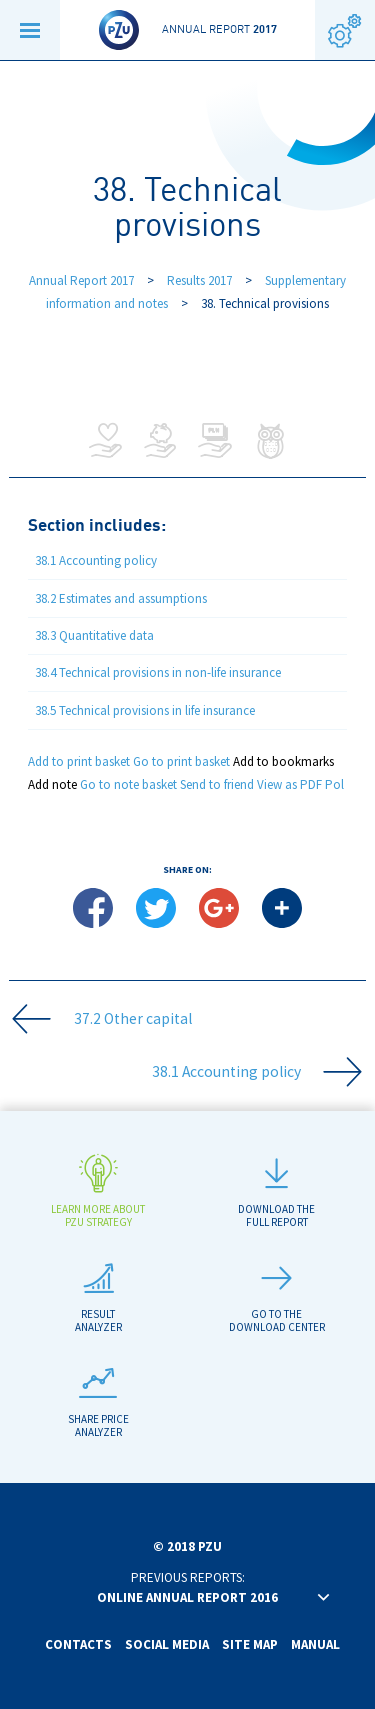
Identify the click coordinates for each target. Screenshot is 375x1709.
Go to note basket (128, 784)
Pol (334, 784)
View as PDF (289, 784)
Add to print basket (79, 761)
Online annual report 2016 (187, 1597)
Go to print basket (181, 761)
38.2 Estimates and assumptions (121, 598)
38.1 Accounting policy (96, 560)
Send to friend (217, 784)
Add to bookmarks (283, 761)
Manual (315, 1644)
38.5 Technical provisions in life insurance (145, 710)
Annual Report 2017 (81, 280)
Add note (52, 784)
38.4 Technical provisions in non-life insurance (158, 672)
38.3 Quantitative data (94, 635)
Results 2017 (201, 280)
